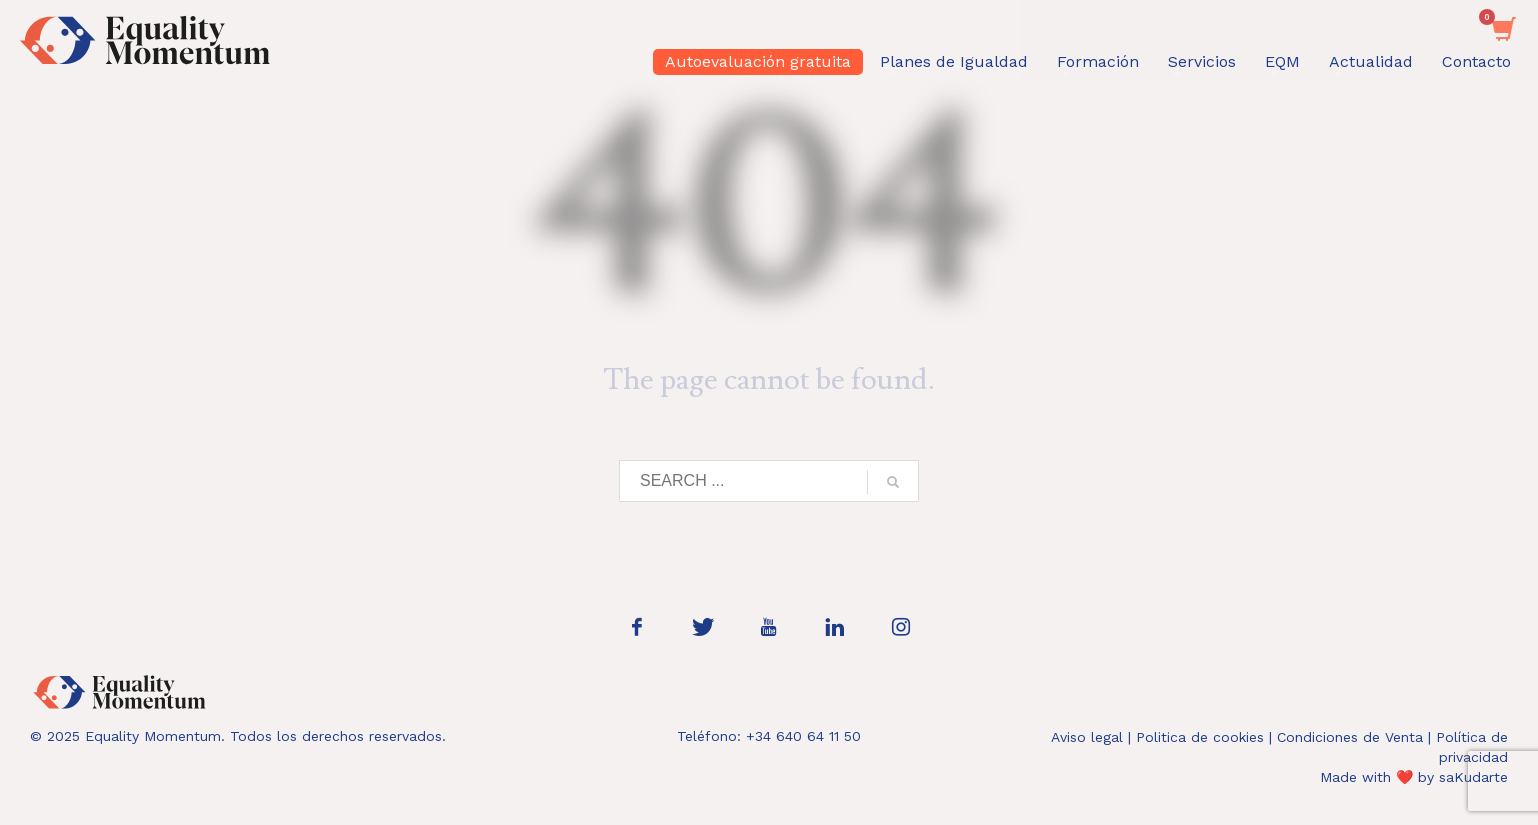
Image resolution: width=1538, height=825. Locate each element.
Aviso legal (1087, 737)
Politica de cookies (1200, 737)
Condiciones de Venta (1350, 737)
